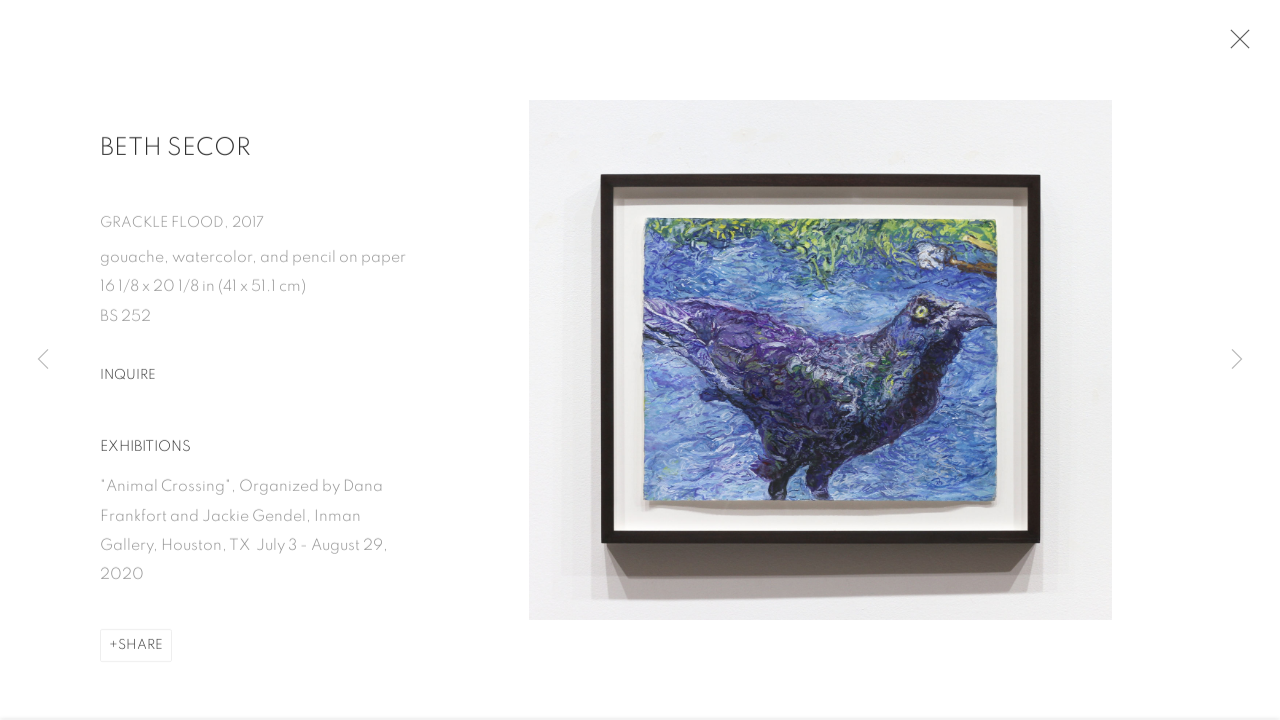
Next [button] (1237, 360)
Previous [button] (43, 360)
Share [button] (140, 654)
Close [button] (1246, 45)
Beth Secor (175, 155)
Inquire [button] (128, 383)
